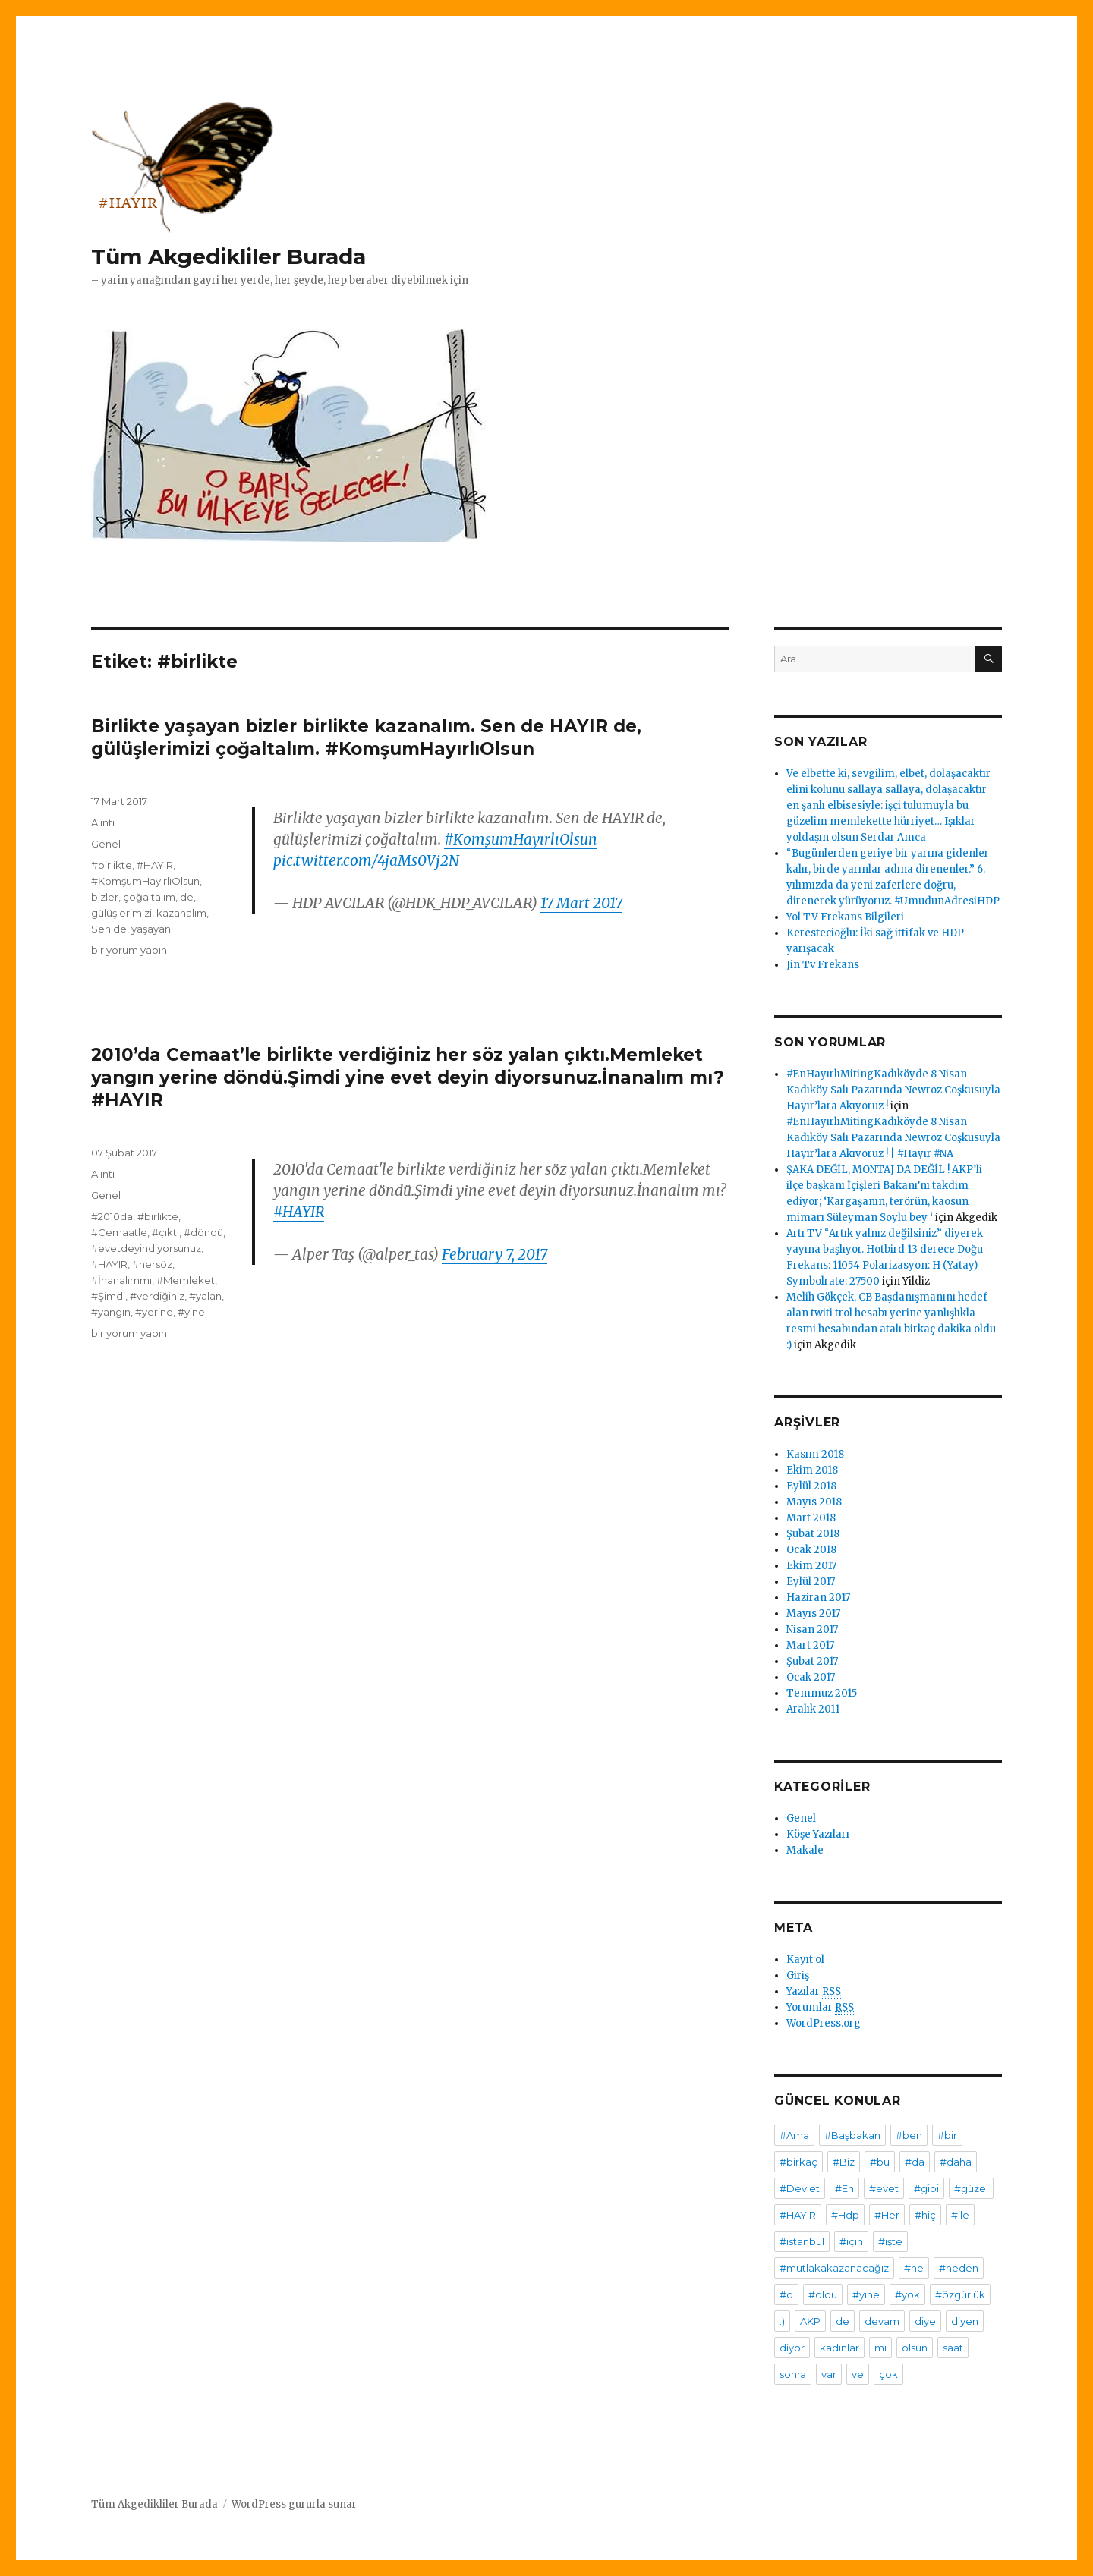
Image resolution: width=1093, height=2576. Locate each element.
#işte (890, 2241)
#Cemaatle (119, 1232)
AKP (810, 2321)
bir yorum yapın (129, 950)
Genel (106, 844)
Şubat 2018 (812, 1533)
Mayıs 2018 (814, 1502)
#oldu (822, 2294)
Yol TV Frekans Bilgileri (845, 917)
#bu (880, 2162)
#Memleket (185, 1280)
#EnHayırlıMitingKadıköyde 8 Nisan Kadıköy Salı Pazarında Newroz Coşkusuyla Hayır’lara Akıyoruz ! (893, 1090)
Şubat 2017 (812, 1661)
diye (925, 2321)
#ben (909, 2135)
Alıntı (103, 822)
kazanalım (181, 913)
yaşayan (151, 929)
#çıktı (165, 1232)
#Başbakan (852, 2135)
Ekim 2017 (811, 1565)
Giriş (797, 1975)
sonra (793, 2374)
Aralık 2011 (812, 1709)
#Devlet (800, 2188)
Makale (805, 1850)
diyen (964, 2321)
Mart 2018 (811, 1517)
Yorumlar (820, 2008)
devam (882, 2321)
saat (953, 2348)
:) (782, 2321)
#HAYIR (155, 865)
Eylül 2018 (811, 1486)
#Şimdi (108, 1296)
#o (786, 2294)
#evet (884, 2188)
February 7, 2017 (494, 1254)
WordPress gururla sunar (294, 2504)
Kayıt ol (805, 1959)
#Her (886, 2215)
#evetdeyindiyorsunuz (146, 1248)
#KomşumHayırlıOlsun (520, 839)
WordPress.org (823, 2023)
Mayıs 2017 (813, 1613)
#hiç (925, 2215)
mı (880, 2348)
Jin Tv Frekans (822, 964)
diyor (792, 2348)
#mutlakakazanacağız (834, 2268)
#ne (914, 2268)
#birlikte (111, 865)
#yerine (154, 1312)
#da (914, 2162)
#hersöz (152, 1264)
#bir (947, 2135)
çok (888, 2374)
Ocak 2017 (810, 1677)
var (828, 2374)
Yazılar (813, 1992)
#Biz (844, 2162)
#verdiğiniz (157, 1296)
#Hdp (845, 2215)
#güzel (971, 2188)
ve (858, 2374)
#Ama (794, 2135)
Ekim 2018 (812, 1470)
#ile (960, 2215)
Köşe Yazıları (817, 1834)
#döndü (203, 1232)
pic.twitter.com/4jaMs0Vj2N (366, 860)
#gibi (926, 2188)
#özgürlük (960, 2294)
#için (851, 2241)
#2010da (112, 1216)
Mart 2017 (810, 1645)
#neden (958, 2268)
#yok (907, 2294)
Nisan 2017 (812, 1629)
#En (844, 2188)
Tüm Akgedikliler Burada (228, 256)
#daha (956, 2162)
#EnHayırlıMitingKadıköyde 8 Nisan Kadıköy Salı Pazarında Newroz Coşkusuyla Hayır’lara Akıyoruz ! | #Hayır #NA (893, 1137)
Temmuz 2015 (821, 1693)
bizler (104, 897)
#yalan (205, 1296)
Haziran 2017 (818, 1597)
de (187, 897)
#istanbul (802, 2241)
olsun (915, 2348)
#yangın (111, 1312)
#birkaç (798, 2162)
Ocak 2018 (811, 1549)
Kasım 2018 (815, 1454)
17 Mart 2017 (581, 903)
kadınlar (839, 2348)
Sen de (109, 929)
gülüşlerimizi (121, 913)
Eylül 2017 (810, 1581)
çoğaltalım (149, 897)
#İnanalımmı (121, 1280)
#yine (191, 1312)
